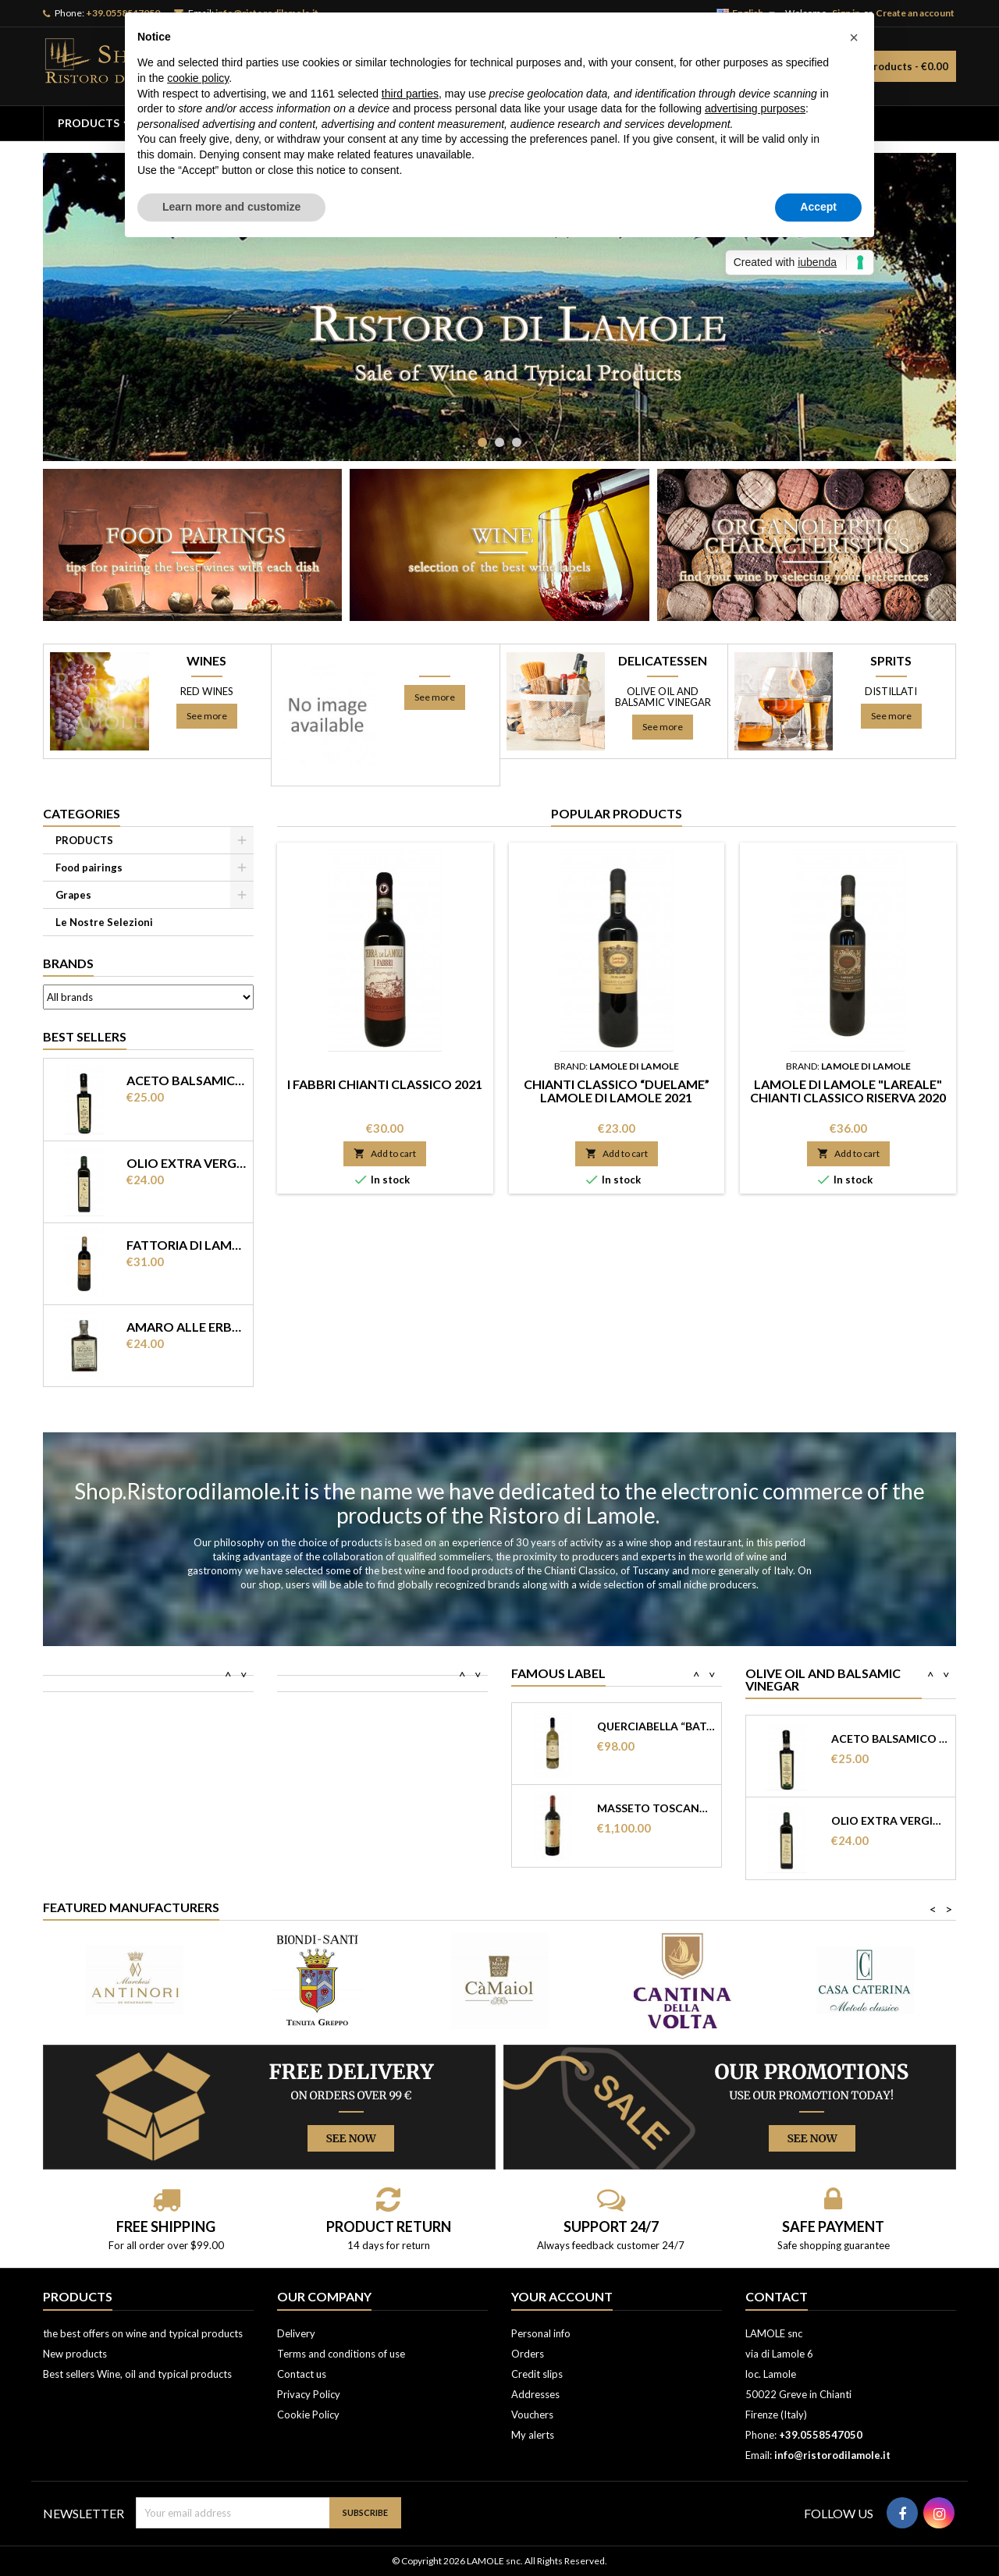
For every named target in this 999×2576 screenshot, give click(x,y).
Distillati (891, 691)
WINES (206, 661)
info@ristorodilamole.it (832, 2455)
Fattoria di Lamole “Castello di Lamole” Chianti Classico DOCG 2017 (186, 1245)
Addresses (535, 2394)
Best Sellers (84, 1036)
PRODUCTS (88, 123)
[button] (853, 37)
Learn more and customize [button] (231, 206)
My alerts (532, 2435)
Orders (527, 2353)
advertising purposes (755, 108)
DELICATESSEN (662, 661)
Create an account (915, 13)
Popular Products (616, 813)
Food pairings (89, 867)
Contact (776, 2296)
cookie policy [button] (198, 78)
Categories (81, 813)
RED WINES (206, 691)
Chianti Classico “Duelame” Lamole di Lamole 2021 (616, 1091)
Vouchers (532, 2414)
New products (75, 2353)
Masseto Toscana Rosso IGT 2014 (656, 1808)
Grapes (73, 895)
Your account (562, 2296)
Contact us (301, 2374)
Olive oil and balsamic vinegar (663, 696)
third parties (410, 93)
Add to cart (385, 1153)
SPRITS (891, 661)
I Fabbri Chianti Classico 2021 (384, 1084)
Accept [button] (818, 206)
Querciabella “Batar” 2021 (656, 1726)
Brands (68, 963)
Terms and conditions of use (341, 2353)
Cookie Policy (308, 2414)
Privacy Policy (308, 2394)
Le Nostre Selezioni (104, 922)
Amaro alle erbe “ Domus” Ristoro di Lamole (186, 1326)
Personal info (541, 2333)
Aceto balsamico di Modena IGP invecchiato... (890, 1739)
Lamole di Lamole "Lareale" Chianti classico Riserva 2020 (848, 1091)
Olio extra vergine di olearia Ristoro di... (890, 1821)
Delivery (296, 2333)
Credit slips (537, 2374)
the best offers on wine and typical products (143, 2333)
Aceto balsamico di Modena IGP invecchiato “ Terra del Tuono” (186, 1080)
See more (207, 716)
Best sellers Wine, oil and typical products (137, 2374)
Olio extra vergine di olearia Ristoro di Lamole (186, 1163)
